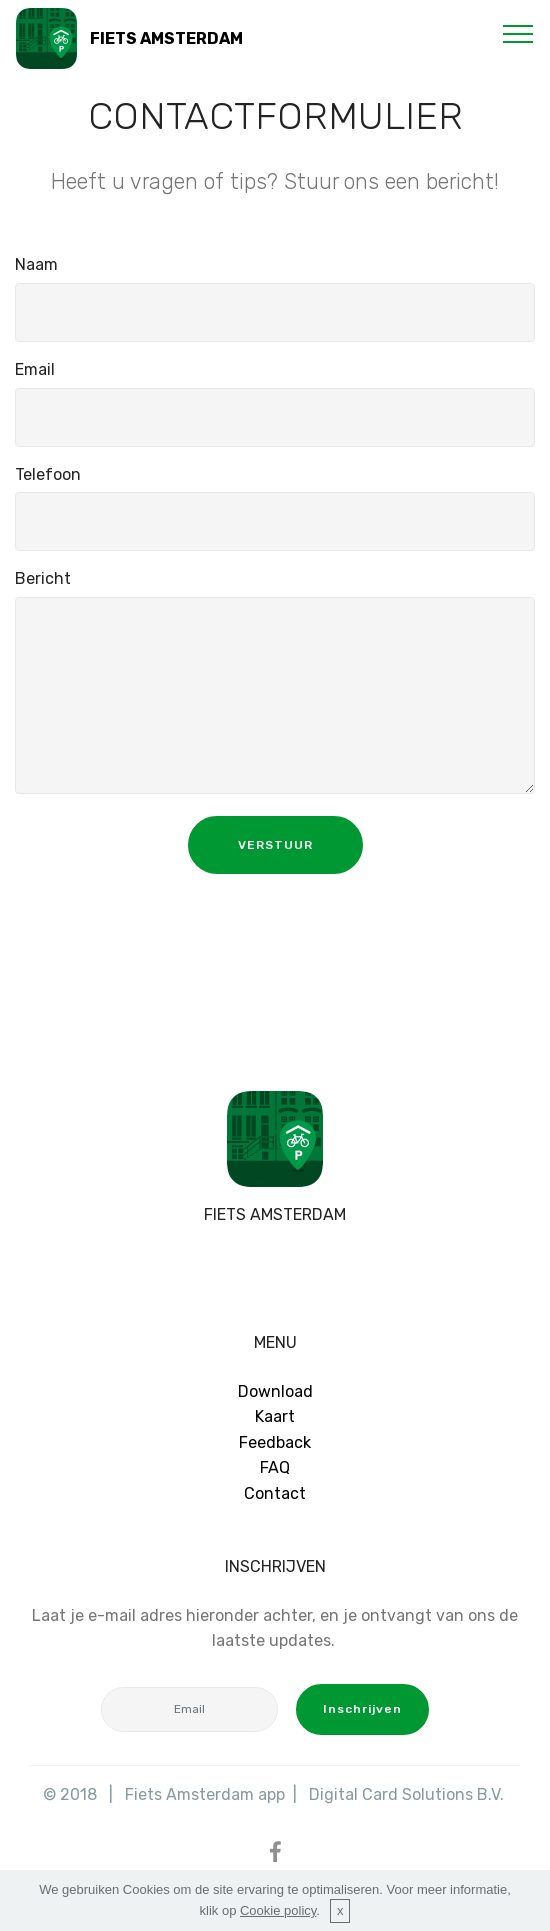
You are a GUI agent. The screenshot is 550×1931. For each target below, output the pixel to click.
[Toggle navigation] (518, 33)
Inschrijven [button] (362, 1709)
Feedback (275, 1442)
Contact (275, 1493)
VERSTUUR (275, 845)
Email (35, 369)
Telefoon (48, 474)
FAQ (275, 1467)
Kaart (275, 1416)
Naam (36, 264)
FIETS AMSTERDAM (166, 38)
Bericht (43, 578)
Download (275, 1391)
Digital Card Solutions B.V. (408, 1794)
